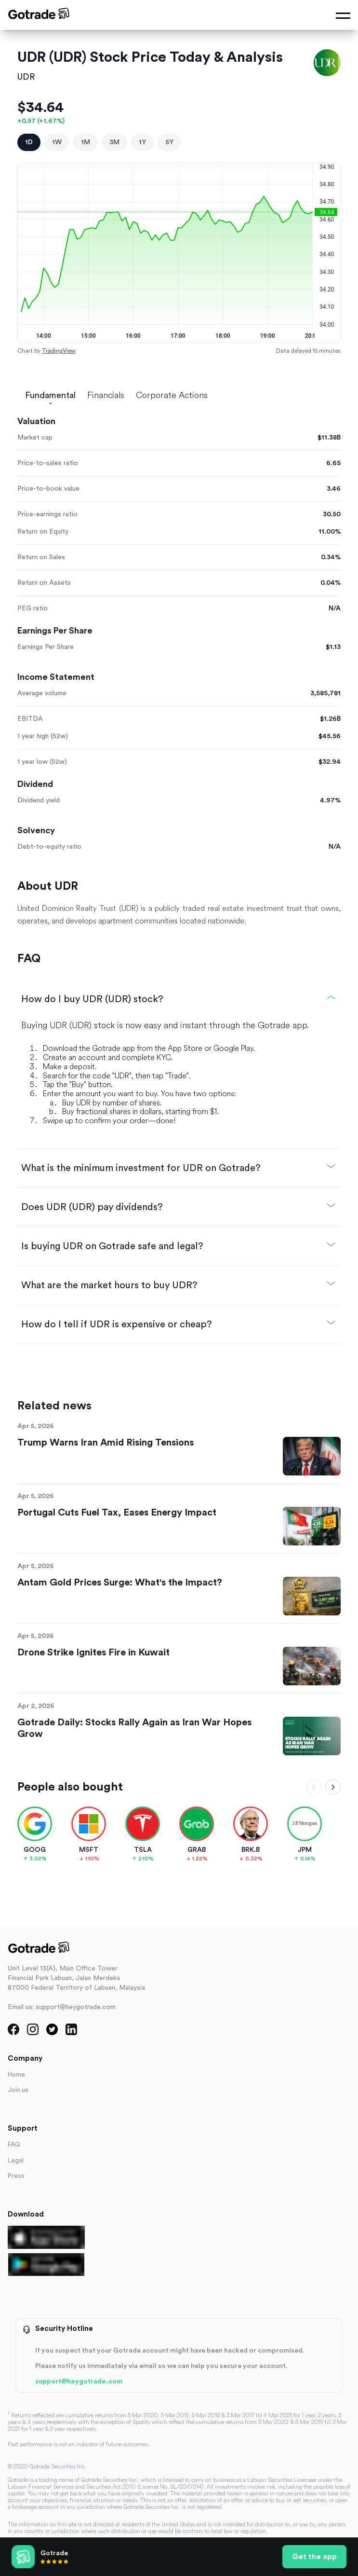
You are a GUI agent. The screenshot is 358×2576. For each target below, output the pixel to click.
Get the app (314, 2557)
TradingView (59, 351)
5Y (169, 142)
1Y (142, 142)
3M (114, 142)
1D (29, 142)
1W (57, 142)
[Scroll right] (333, 1787)
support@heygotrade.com (78, 2381)
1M (85, 142)
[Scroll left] (313, 1787)
